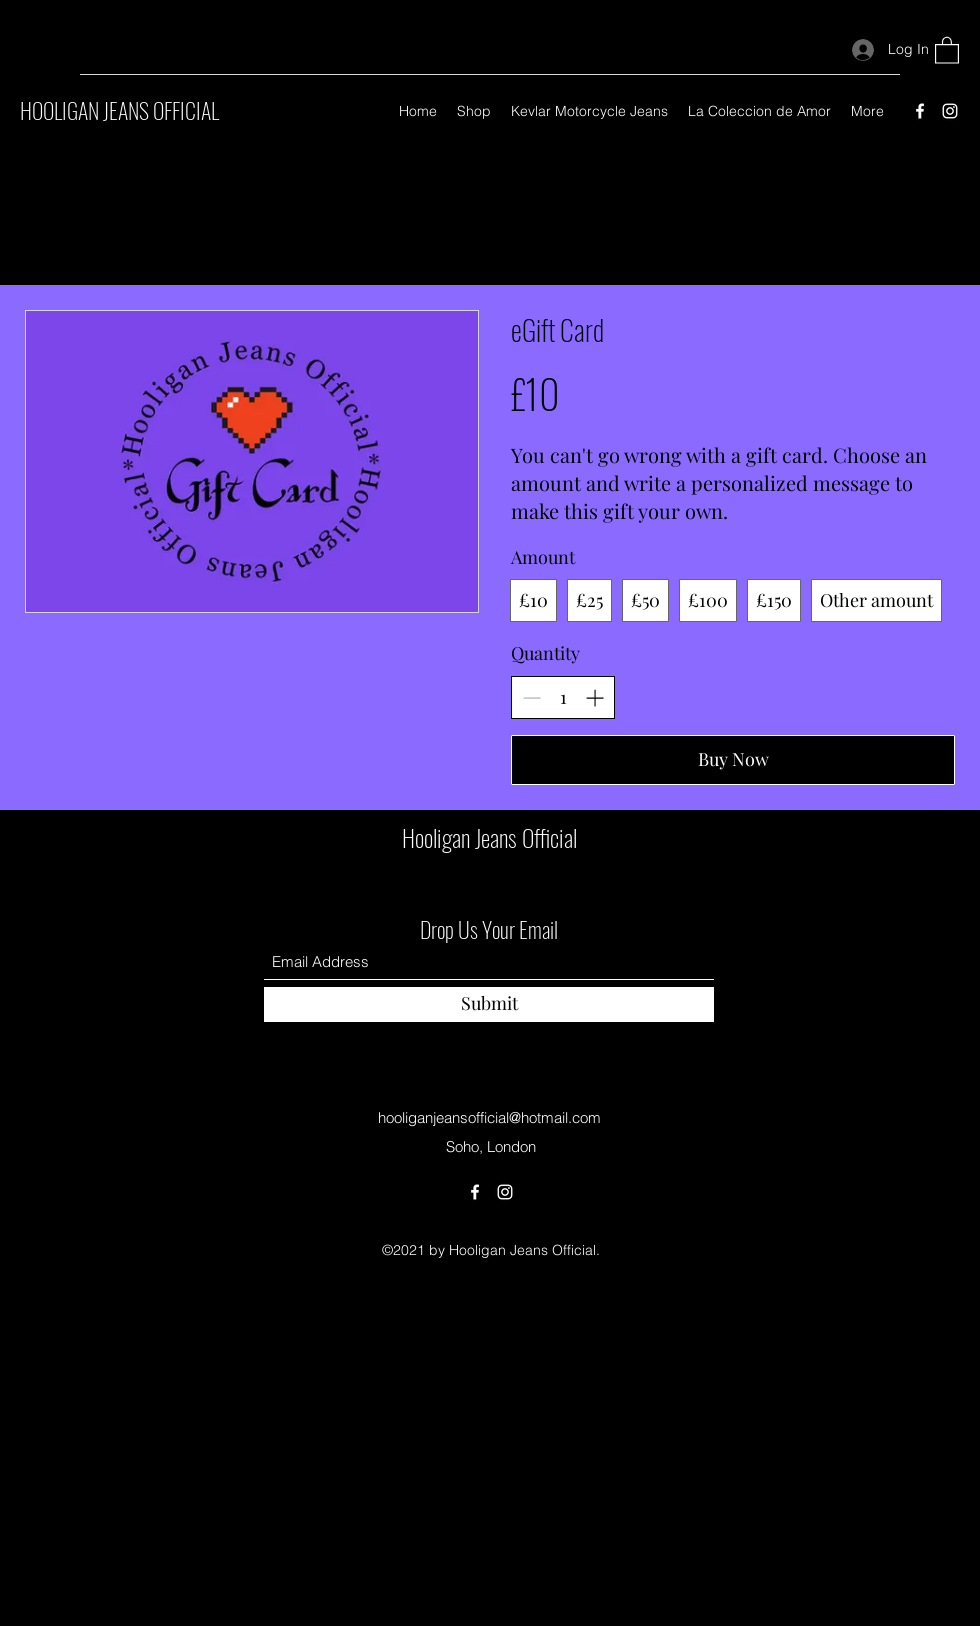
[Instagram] (950, 111)
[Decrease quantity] (531, 697)
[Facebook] (920, 111)
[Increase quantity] (594, 697)
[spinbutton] (563, 697)
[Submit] (489, 1004)
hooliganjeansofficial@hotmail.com (489, 1117)
